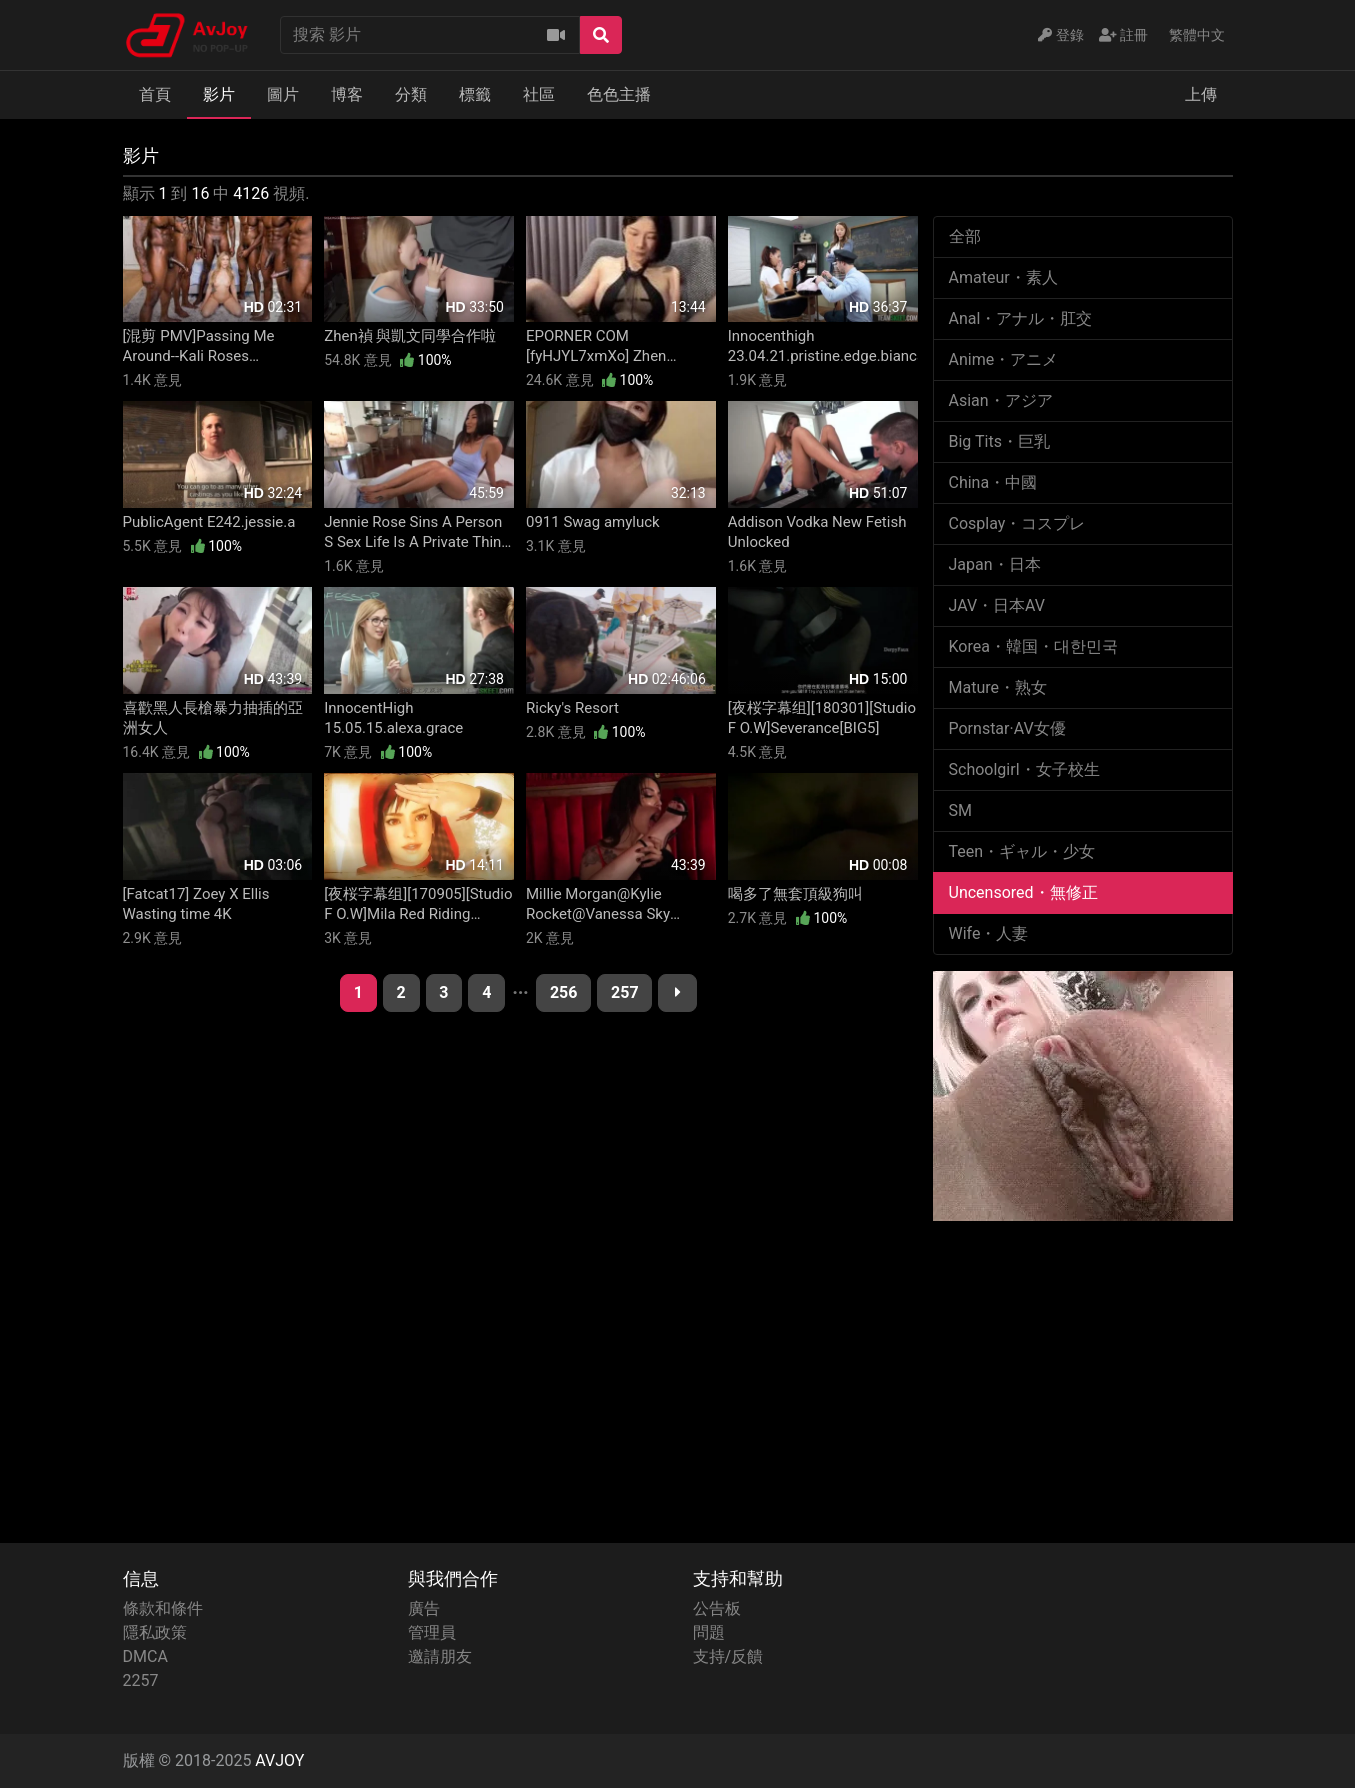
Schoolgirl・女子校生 (1024, 769)
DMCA (145, 1656)
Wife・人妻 (989, 933)
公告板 (717, 1608)
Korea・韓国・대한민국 (1033, 646)
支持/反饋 (728, 1656)
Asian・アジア (1001, 400)
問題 (709, 1632)
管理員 (432, 1632)
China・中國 (993, 482)
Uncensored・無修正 (1023, 892)
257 (625, 992)
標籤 (475, 94)
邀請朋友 (440, 1656)
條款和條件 (163, 1608)
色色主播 (619, 94)
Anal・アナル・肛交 (1021, 318)
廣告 (424, 1608)
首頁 (155, 94)
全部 (965, 236)
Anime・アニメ (1004, 359)
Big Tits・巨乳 (999, 441)
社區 (539, 94)
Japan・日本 (995, 564)
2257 (141, 1680)
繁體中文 (1197, 35)
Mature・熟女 (998, 687)
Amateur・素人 (1003, 277)
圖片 (283, 94)
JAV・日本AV (997, 605)
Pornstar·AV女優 (1007, 728)
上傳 (1201, 94)
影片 (219, 94)
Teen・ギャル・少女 (1022, 851)
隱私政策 (155, 1632)
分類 (411, 94)
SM (960, 810)
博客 (347, 94)
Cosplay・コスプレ (1017, 523)
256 (564, 992)
